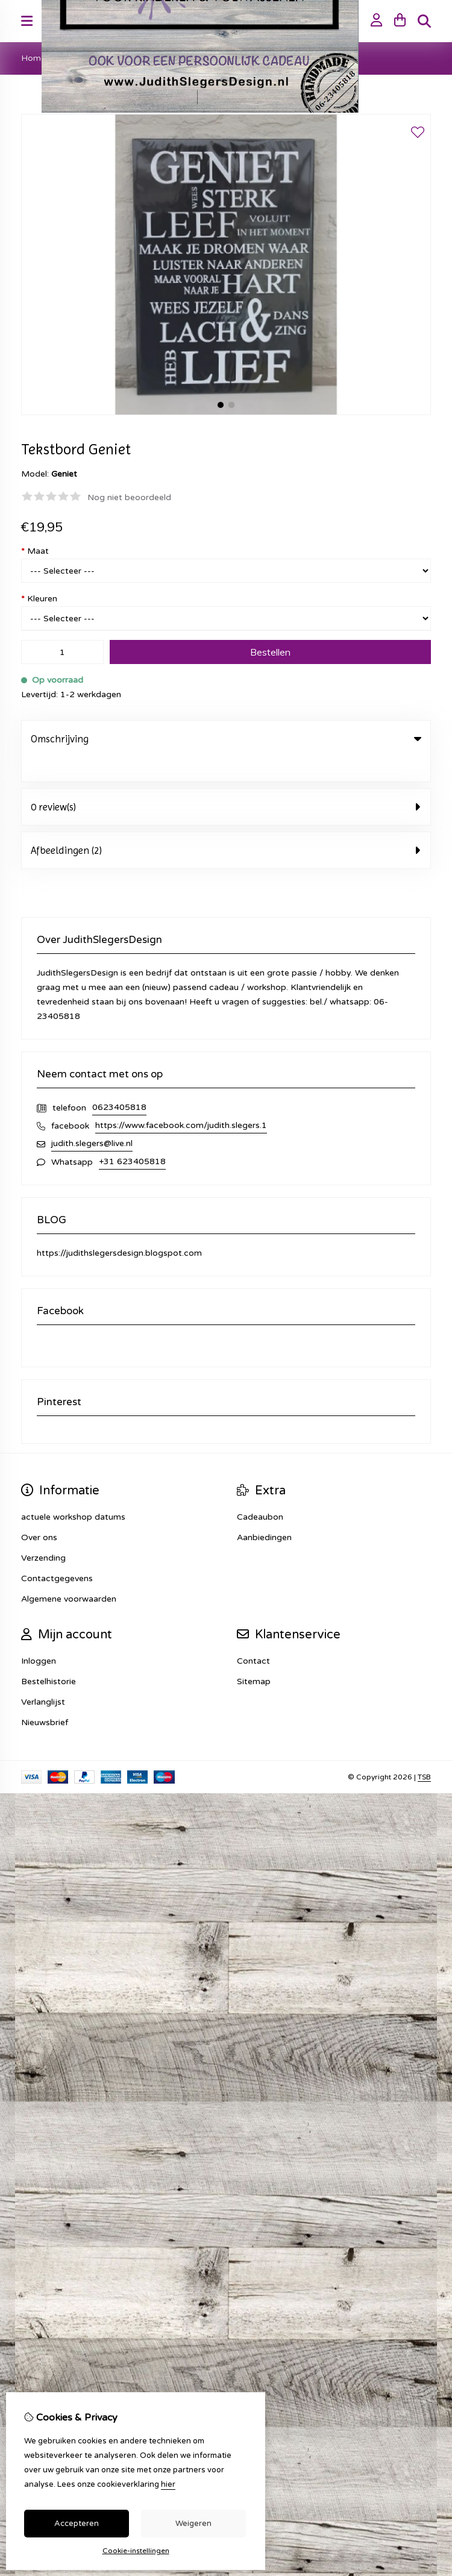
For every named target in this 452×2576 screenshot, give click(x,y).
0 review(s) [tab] (226, 782)
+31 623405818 (132, 1137)
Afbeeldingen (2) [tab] (226, 825)
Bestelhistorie (48, 1657)
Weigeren (193, 2523)
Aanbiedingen (264, 1513)
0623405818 (119, 1082)
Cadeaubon (260, 1492)
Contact (253, 1636)
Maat (35, 551)
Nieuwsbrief (44, 1698)
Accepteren (76, 2523)
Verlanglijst (43, 1677)
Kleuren (39, 599)
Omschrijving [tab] (226, 739)
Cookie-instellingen (135, 2550)
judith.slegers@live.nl (92, 1119)
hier (168, 2484)
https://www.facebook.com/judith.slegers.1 (181, 1100)
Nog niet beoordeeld (129, 497)
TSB (424, 1752)
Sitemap (254, 1657)
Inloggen (38, 1636)
